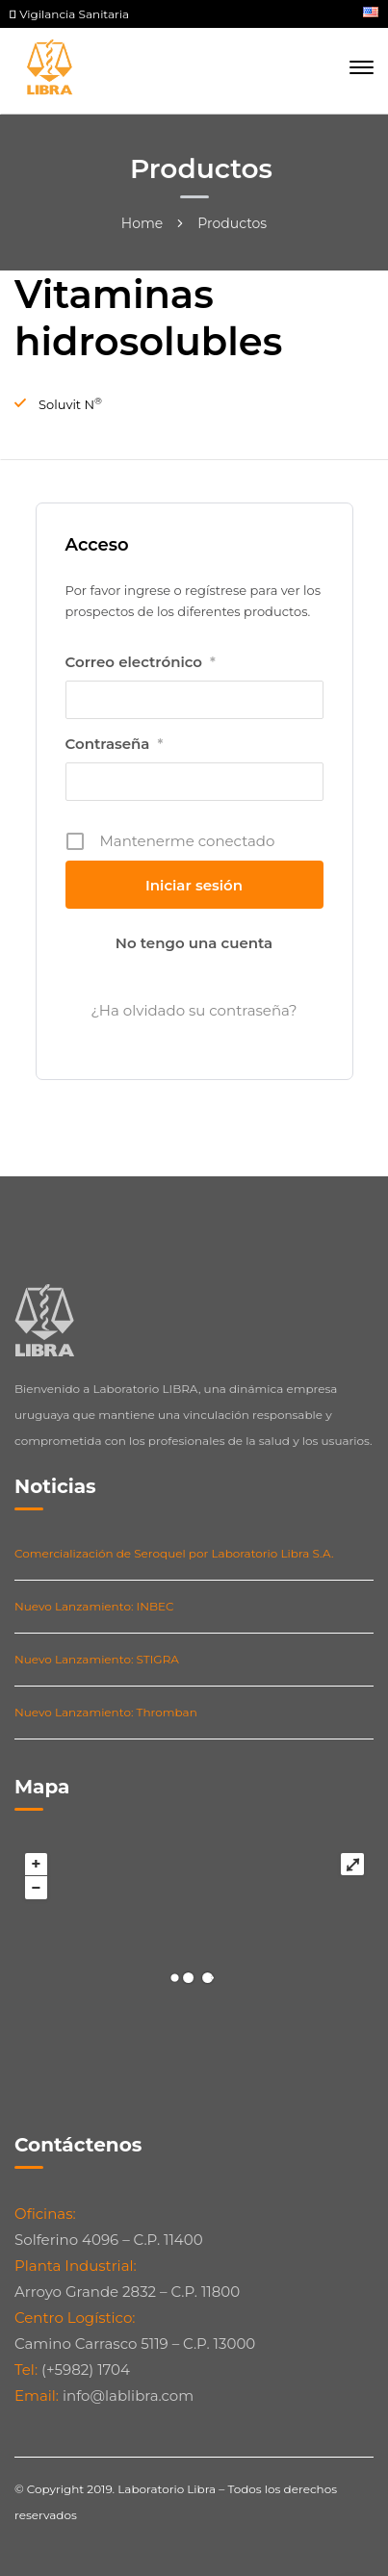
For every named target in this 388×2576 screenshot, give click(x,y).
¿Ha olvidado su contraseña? (194, 1010)
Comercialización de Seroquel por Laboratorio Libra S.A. (174, 1553)
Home (142, 223)
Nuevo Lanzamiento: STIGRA (96, 1659)
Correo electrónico (140, 662)
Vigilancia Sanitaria (69, 14)
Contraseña (114, 744)
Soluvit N (70, 404)
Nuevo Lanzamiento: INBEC (94, 1606)
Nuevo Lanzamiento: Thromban (105, 1712)
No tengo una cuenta (194, 943)
